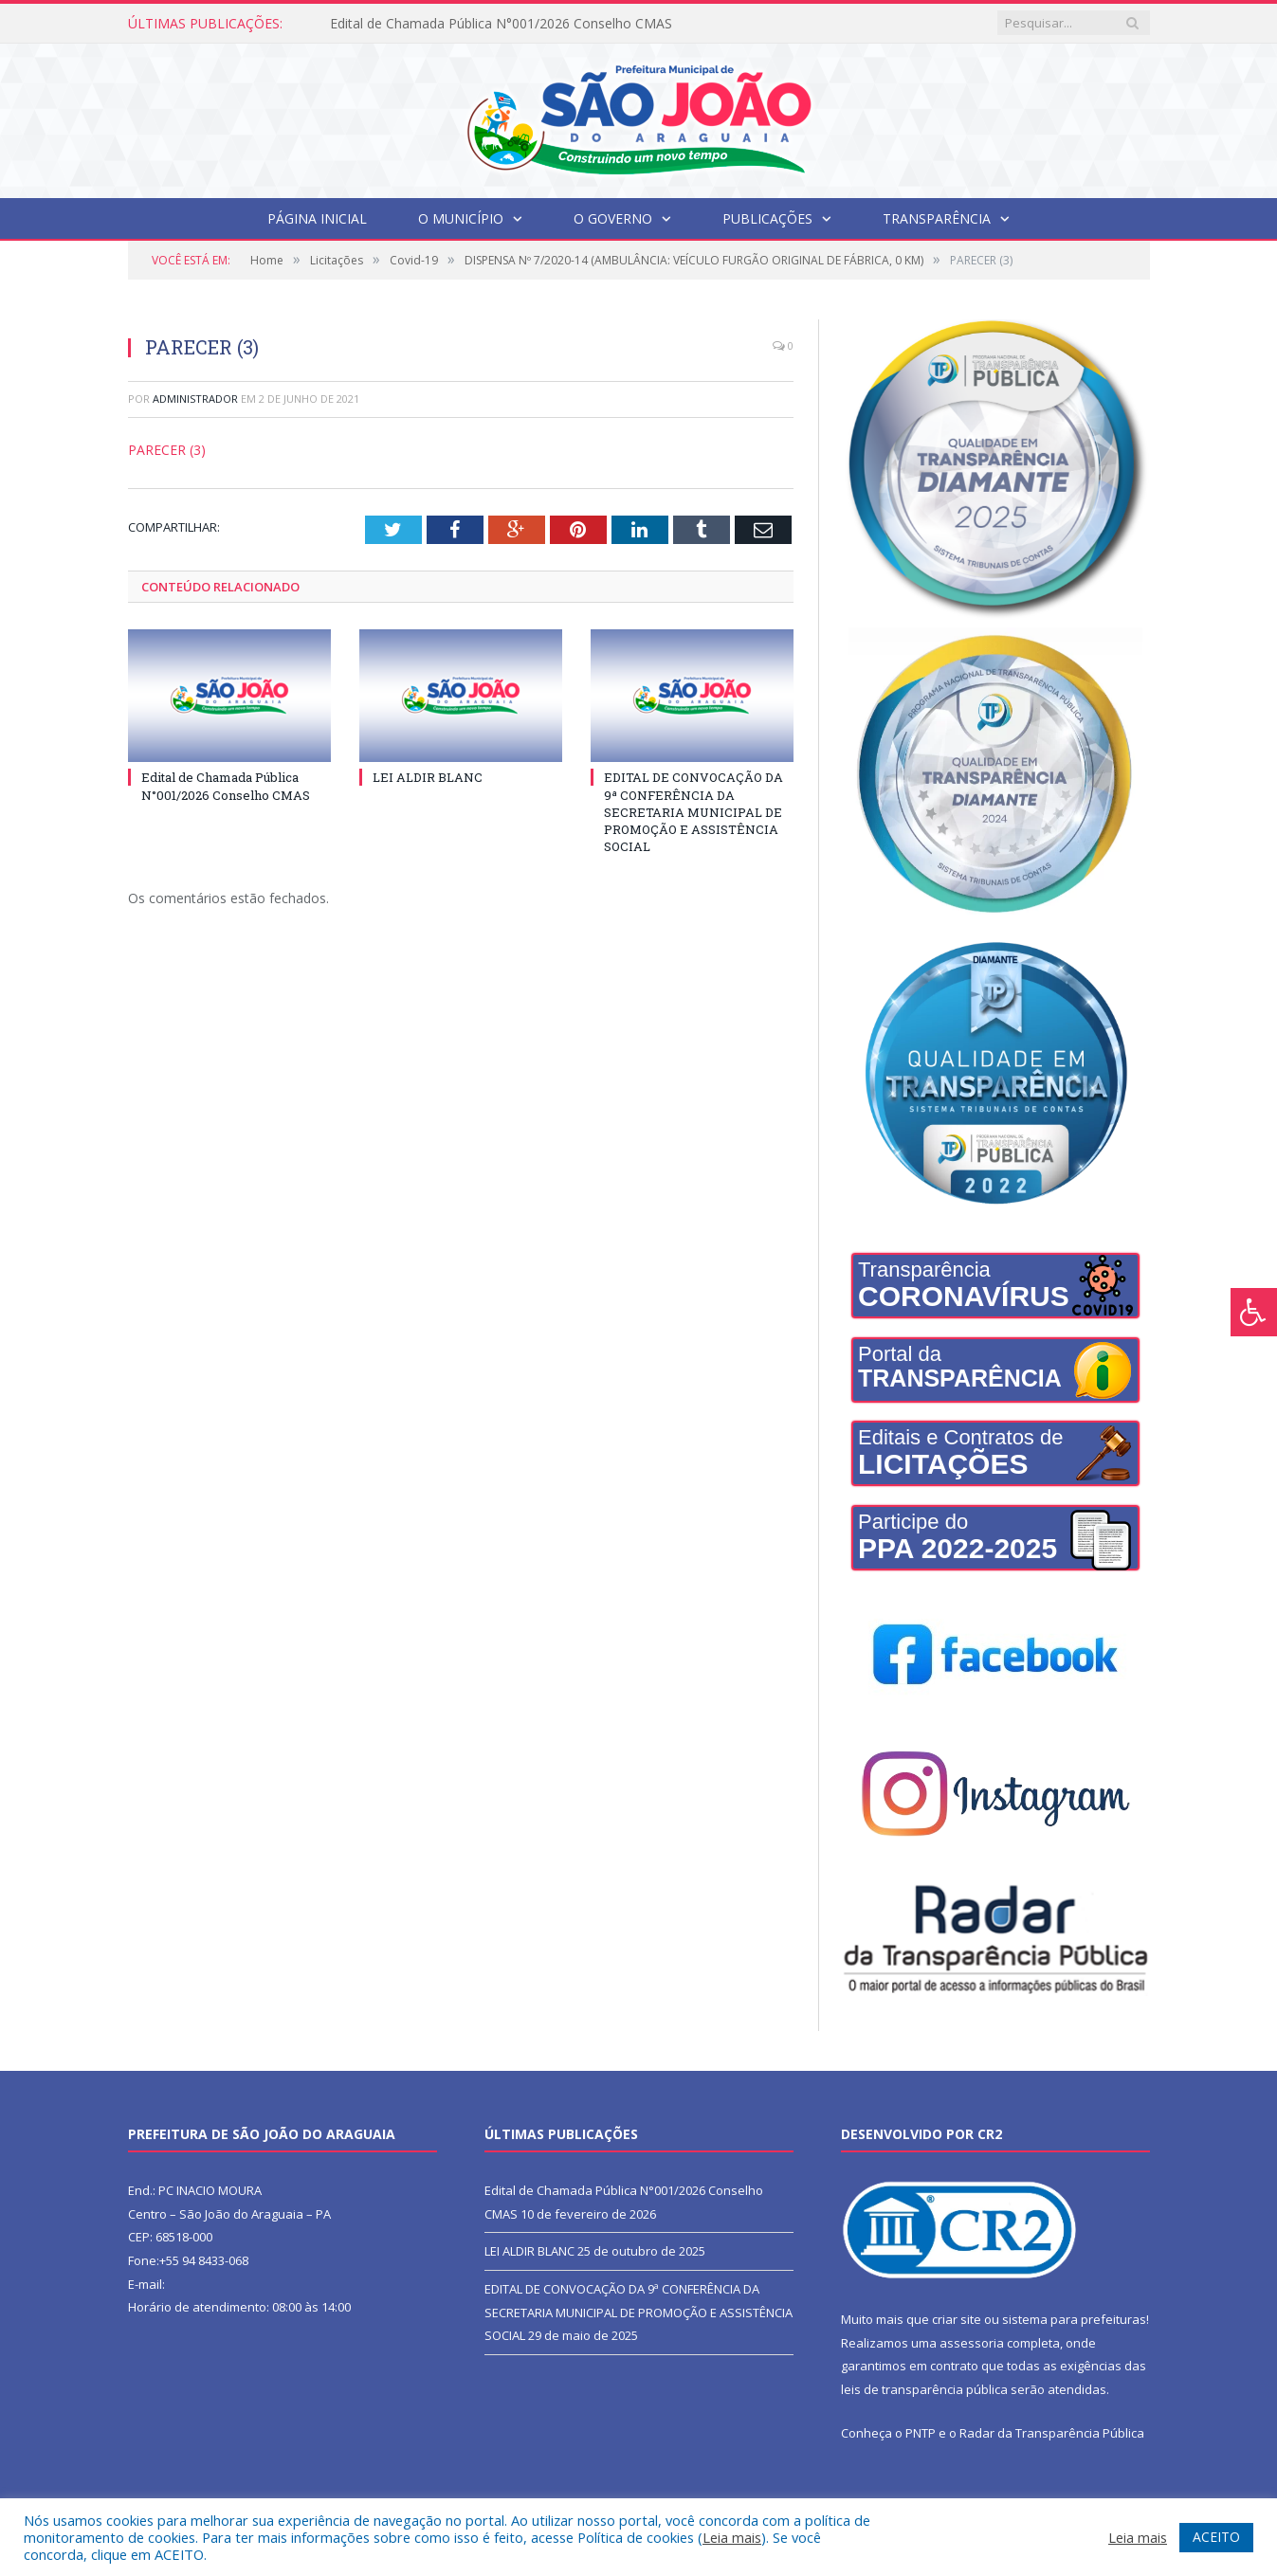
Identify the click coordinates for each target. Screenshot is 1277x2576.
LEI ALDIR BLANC (428, 777)
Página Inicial (317, 218)
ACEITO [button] (1216, 2537)
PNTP (920, 2432)
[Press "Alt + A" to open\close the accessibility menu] (1254, 1312)
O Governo (613, 218)
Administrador (195, 398)
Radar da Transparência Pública (1051, 2432)
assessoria (972, 2342)
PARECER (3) (167, 450)
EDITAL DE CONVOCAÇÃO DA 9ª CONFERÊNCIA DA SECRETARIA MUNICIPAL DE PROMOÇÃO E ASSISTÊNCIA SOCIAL (693, 812)
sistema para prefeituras (1074, 2319)
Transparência (937, 218)
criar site (956, 2319)
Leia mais (731, 2537)
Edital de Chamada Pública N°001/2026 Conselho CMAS (501, 23)
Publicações (767, 218)
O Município (460, 218)
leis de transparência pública (924, 2389)
